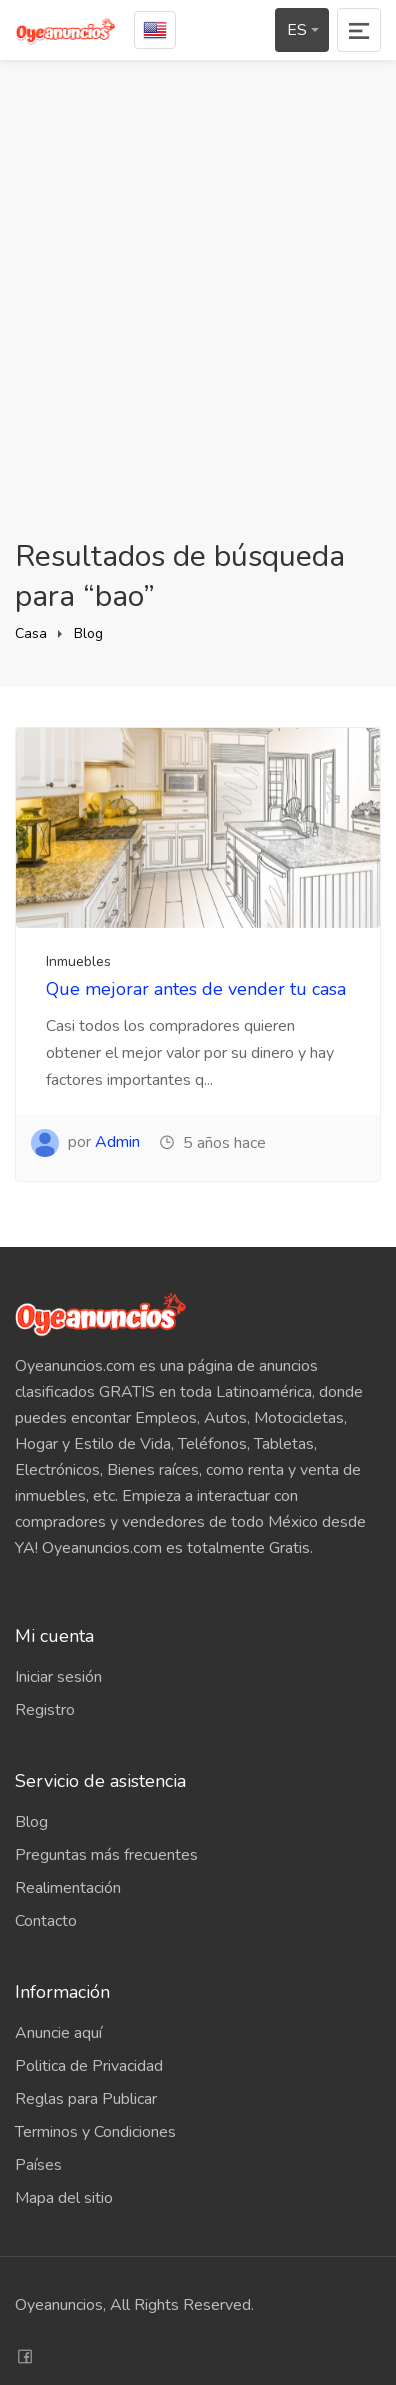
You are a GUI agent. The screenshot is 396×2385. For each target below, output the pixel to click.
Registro (45, 1710)
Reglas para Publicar (86, 2099)
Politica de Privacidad (89, 2066)
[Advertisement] (198, 299)
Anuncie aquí (58, 2033)
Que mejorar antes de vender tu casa (196, 989)
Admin (117, 1142)
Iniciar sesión (58, 1677)
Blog (88, 633)
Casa (31, 633)
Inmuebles (78, 961)
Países (38, 2165)
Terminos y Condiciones (95, 2132)
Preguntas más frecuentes (106, 1855)
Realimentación (68, 1888)
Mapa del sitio (64, 2198)
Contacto (46, 1921)
